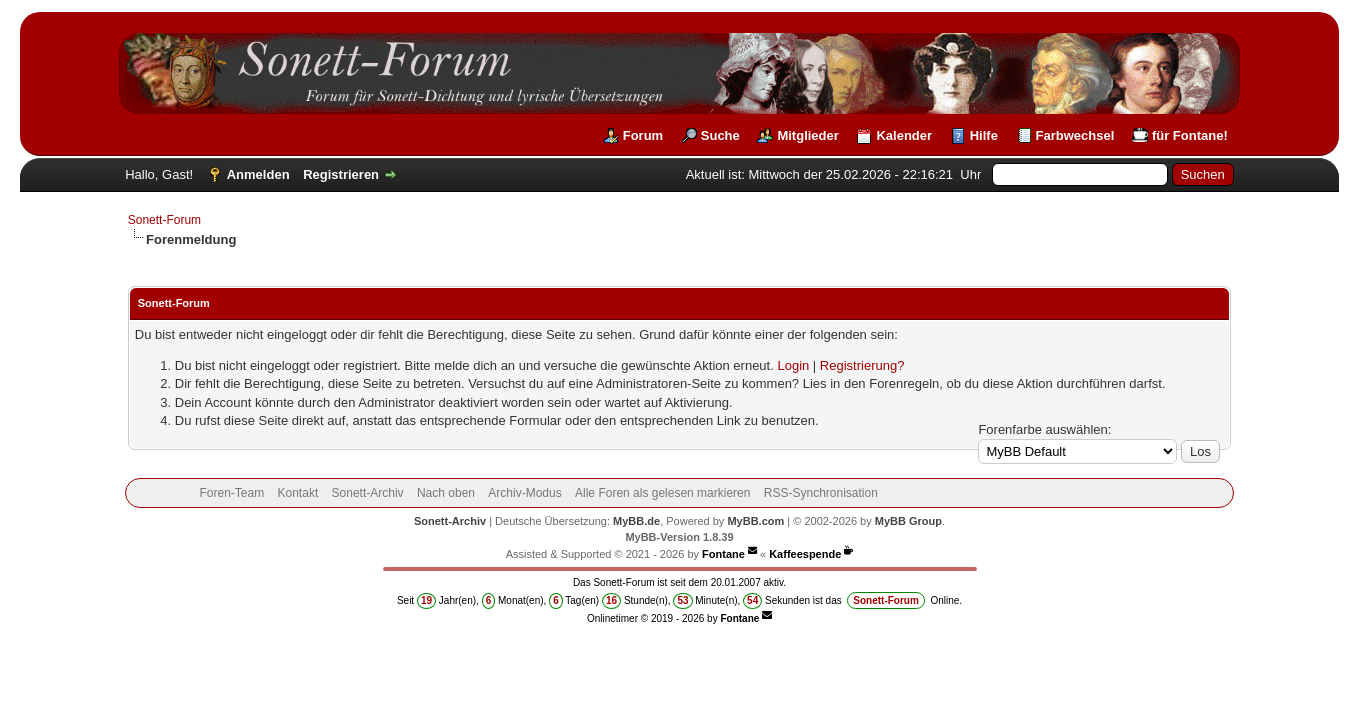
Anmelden (258, 174)
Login (793, 365)
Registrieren (341, 174)
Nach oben (446, 493)
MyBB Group (908, 521)
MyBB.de (636, 521)
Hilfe (984, 135)
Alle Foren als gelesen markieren (662, 493)
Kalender (904, 135)
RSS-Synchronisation (821, 493)
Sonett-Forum (164, 220)
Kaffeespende (805, 554)
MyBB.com (755, 521)
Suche (720, 135)
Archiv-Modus (524, 493)
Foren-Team (231, 493)
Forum (643, 135)
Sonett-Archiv (368, 493)
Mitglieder (807, 135)
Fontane (723, 554)
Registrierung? (862, 365)
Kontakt (298, 493)
